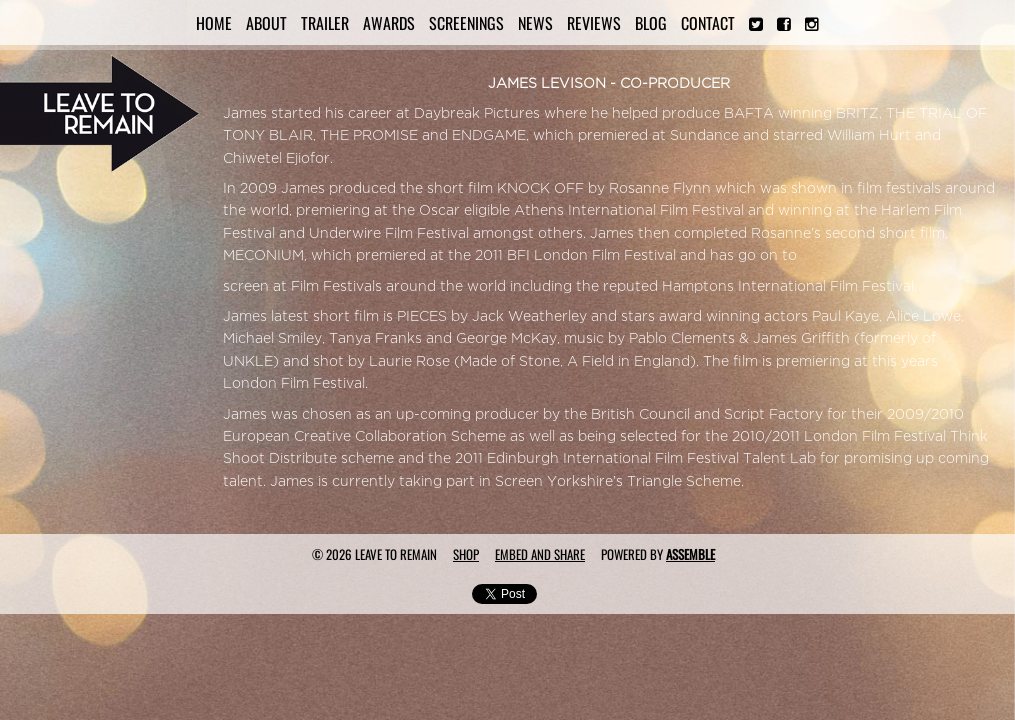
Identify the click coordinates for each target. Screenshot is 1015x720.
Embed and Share (540, 554)
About (266, 23)
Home (214, 23)
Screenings (466, 23)
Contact (708, 23)
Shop (466, 554)
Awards (389, 23)
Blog (651, 23)
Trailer (325, 23)
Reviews (594, 23)
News (535, 23)
